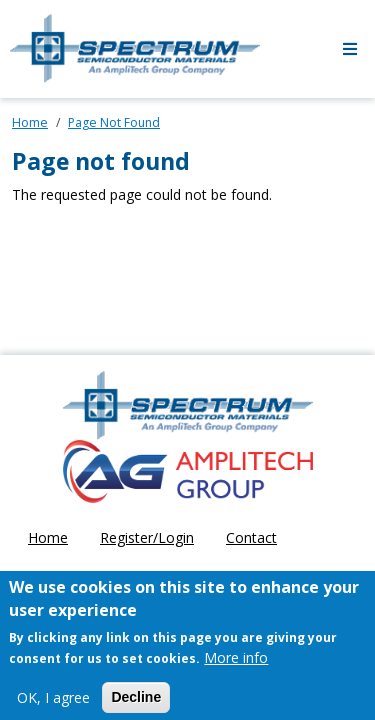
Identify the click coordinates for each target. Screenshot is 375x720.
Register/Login (147, 537)
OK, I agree (53, 705)
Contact (251, 537)
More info (236, 665)
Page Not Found (114, 122)
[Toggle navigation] (350, 49)
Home (30, 122)
